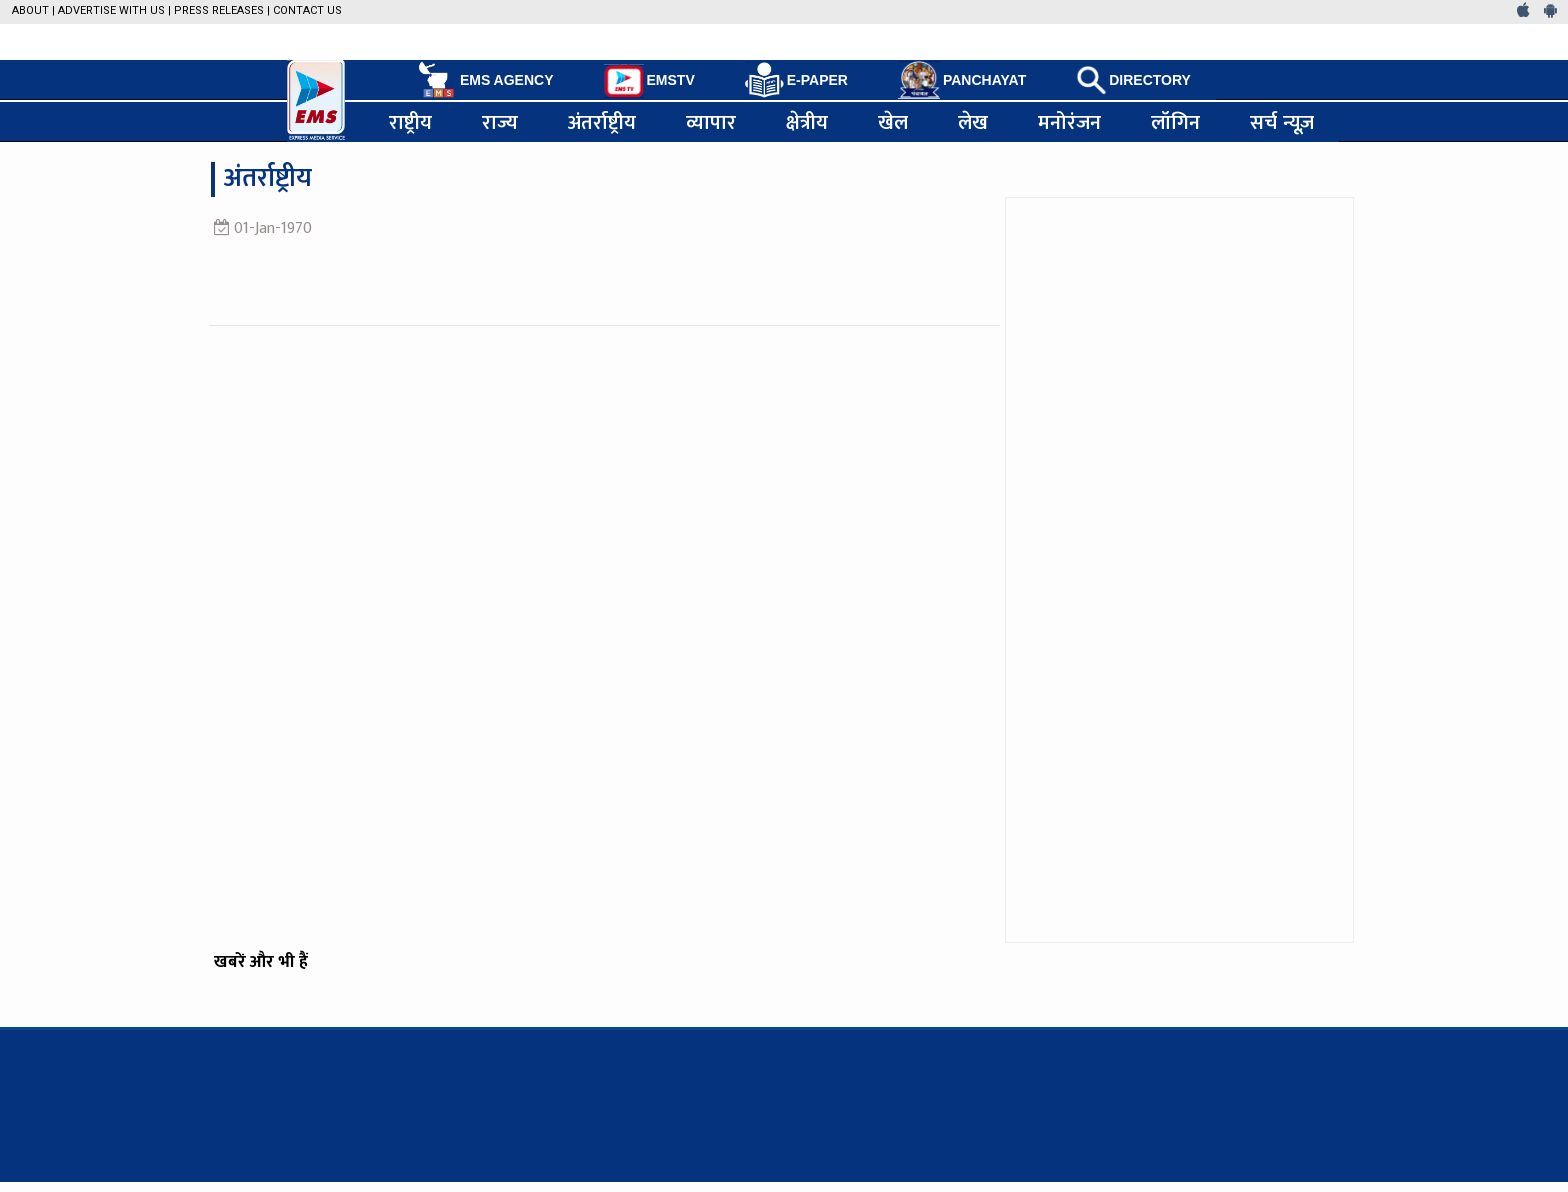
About (30, 10)
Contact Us (307, 10)
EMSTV (649, 81)
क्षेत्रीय (807, 122)
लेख (973, 122)
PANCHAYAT (962, 80)
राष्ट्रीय (410, 122)
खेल (893, 122)
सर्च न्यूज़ (1282, 122)
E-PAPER (796, 80)
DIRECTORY (1133, 80)
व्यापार (711, 122)
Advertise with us (111, 10)
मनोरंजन (1069, 122)
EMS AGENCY (484, 80)
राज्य (500, 122)
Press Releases (219, 10)
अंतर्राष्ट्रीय (602, 122)
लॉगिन (1175, 122)
